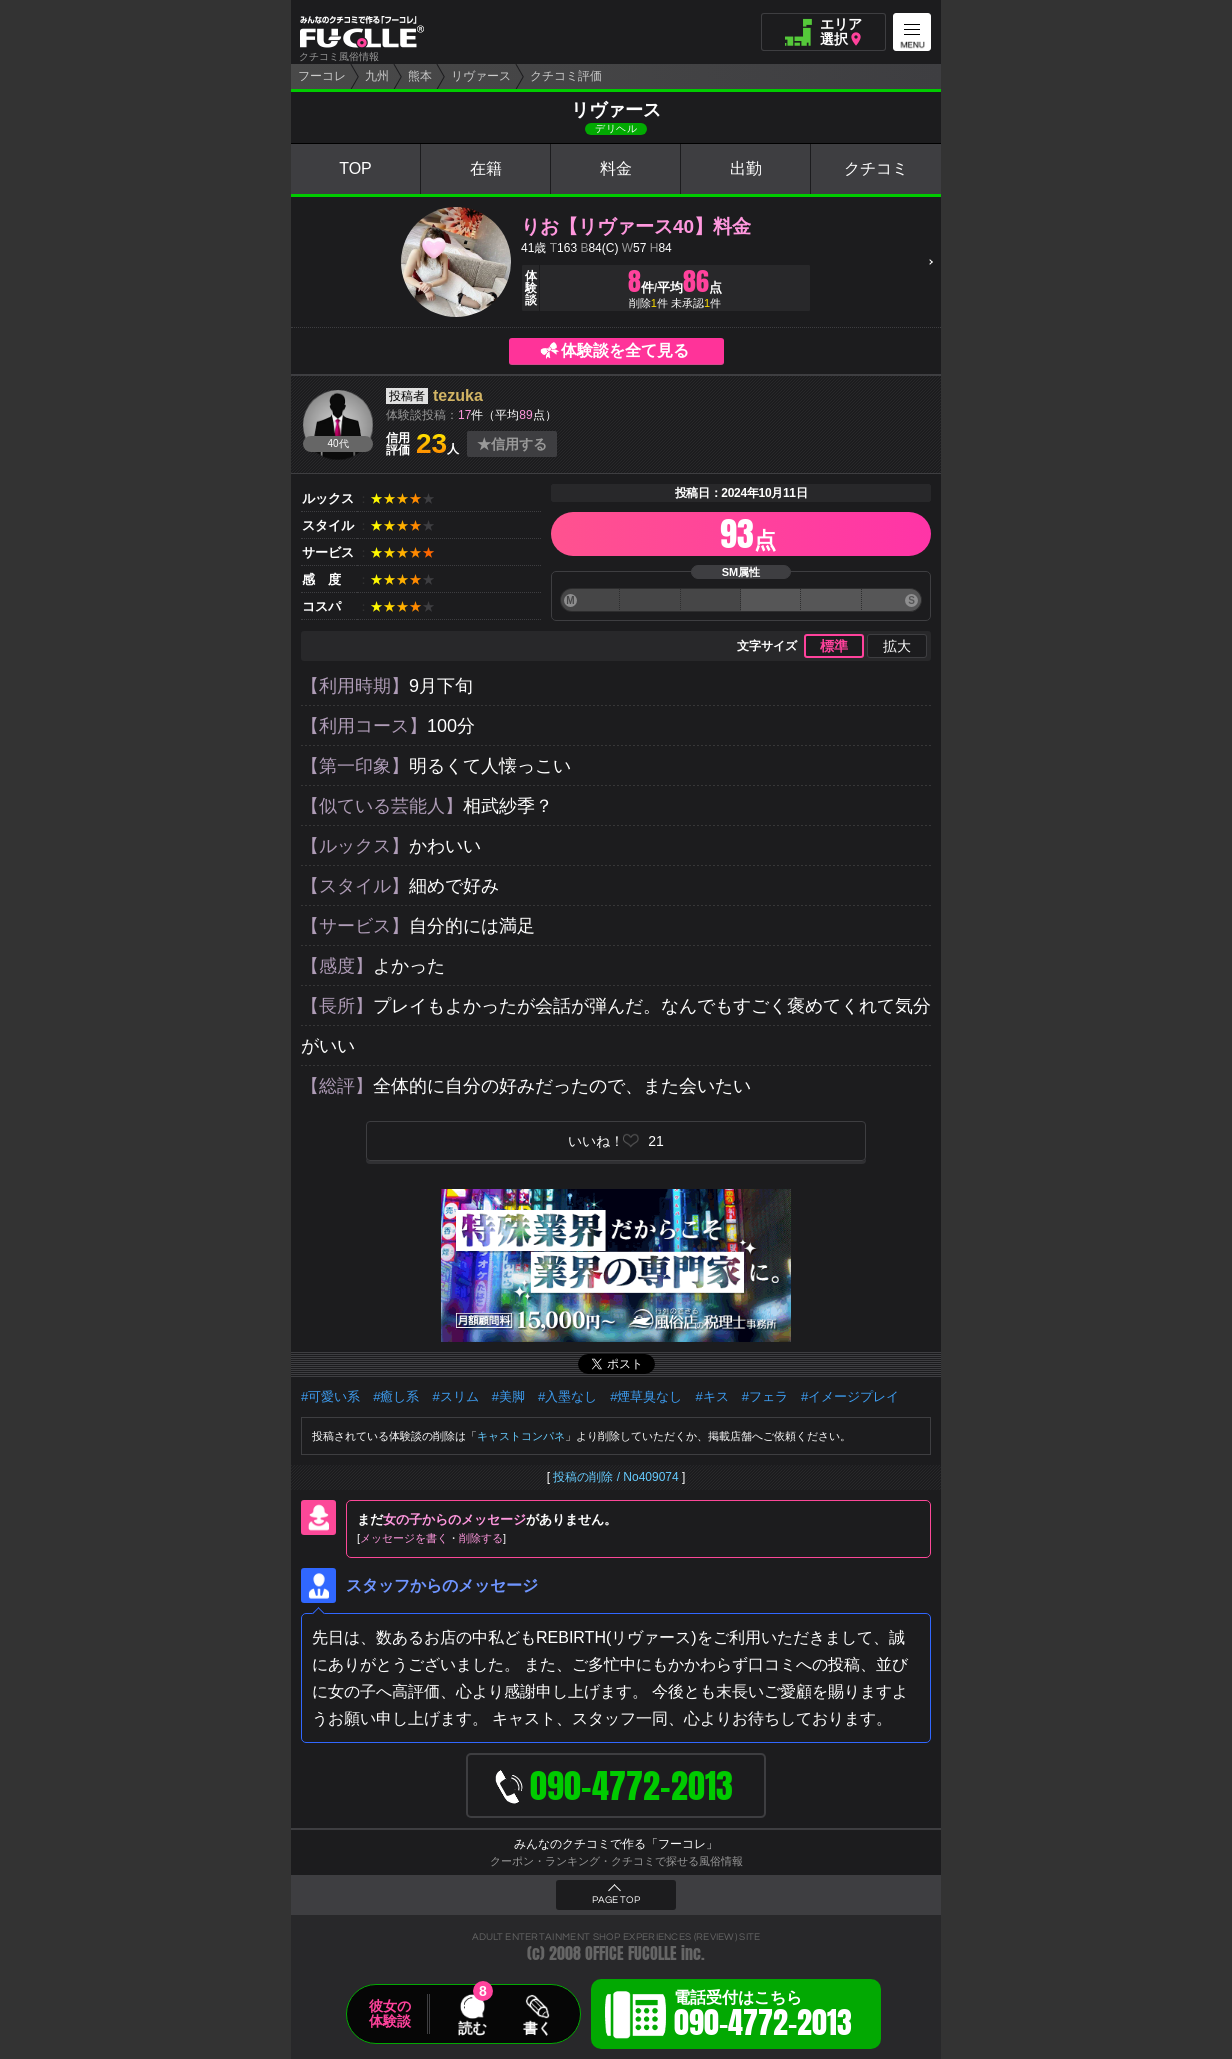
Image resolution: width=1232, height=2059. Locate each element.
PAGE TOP (616, 1900)
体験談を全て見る (625, 350)
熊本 (420, 76)
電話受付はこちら (763, 2017)
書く (537, 2028)
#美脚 (508, 1396)
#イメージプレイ (850, 1396)
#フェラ (765, 1396)
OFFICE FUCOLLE (631, 1953)
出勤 (746, 168)
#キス (711, 1396)
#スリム (455, 1396)
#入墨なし (567, 1396)
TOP (355, 168)
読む (472, 2028)
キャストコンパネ (521, 1436)
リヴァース (481, 76)
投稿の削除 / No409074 (615, 1477)
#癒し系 (396, 1396)
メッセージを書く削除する (431, 1538)
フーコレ (322, 76)
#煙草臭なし (646, 1396)
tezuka (458, 395)
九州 (377, 76)
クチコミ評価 (566, 76)
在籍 (486, 168)
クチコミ (876, 168)
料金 (616, 168)
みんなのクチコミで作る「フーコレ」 (616, 1844)
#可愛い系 (330, 1396)
